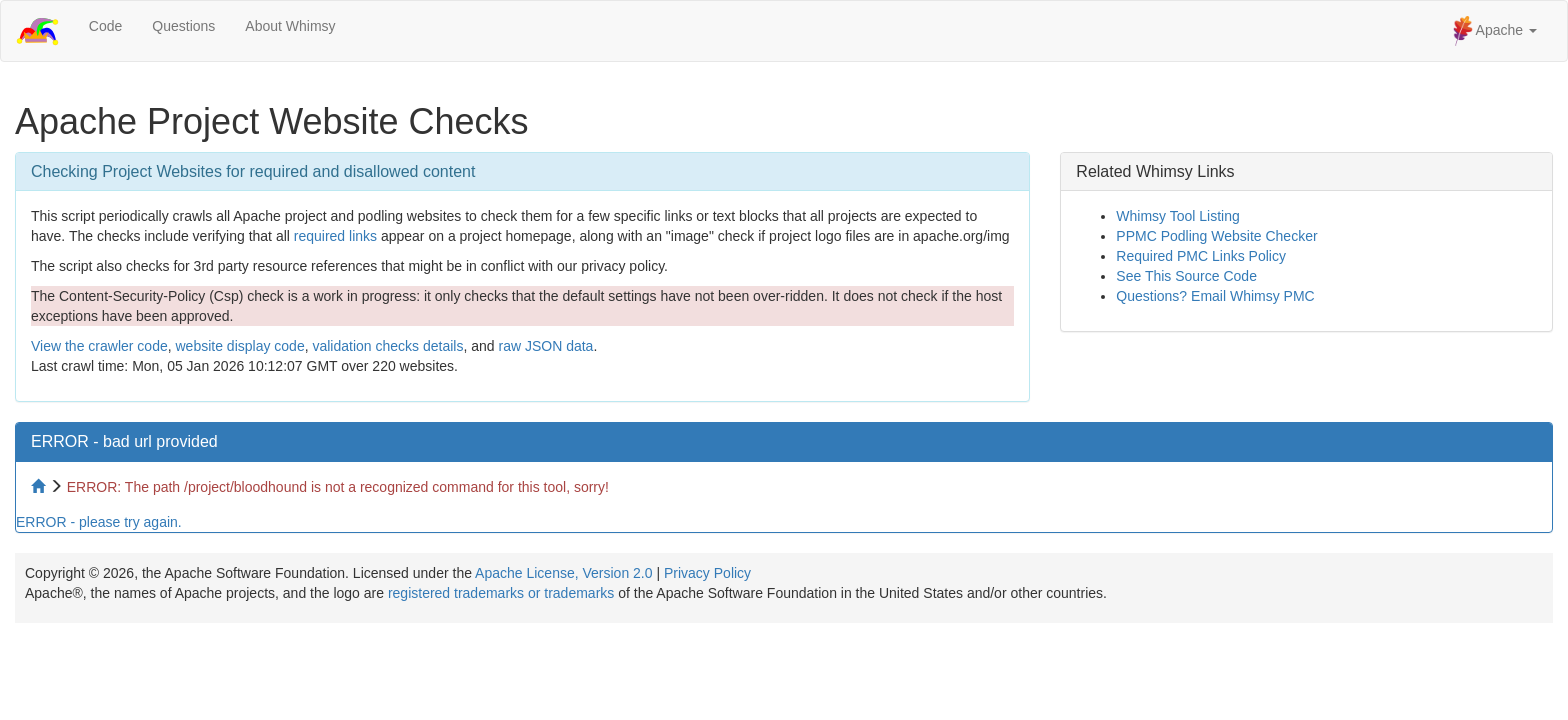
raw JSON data (545, 346)
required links (335, 236)
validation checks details (387, 346)
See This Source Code (1186, 276)
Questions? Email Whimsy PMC (1215, 296)
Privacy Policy (707, 573)
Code (105, 26)
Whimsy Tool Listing (1177, 216)
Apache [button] (1495, 31)
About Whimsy (290, 26)
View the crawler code (99, 346)
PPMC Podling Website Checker (1216, 236)
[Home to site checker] (40, 487)
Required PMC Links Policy (1201, 256)
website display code (239, 346)
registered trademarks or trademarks (501, 593)
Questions (183, 26)
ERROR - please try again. (99, 522)
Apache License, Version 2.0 (563, 573)
